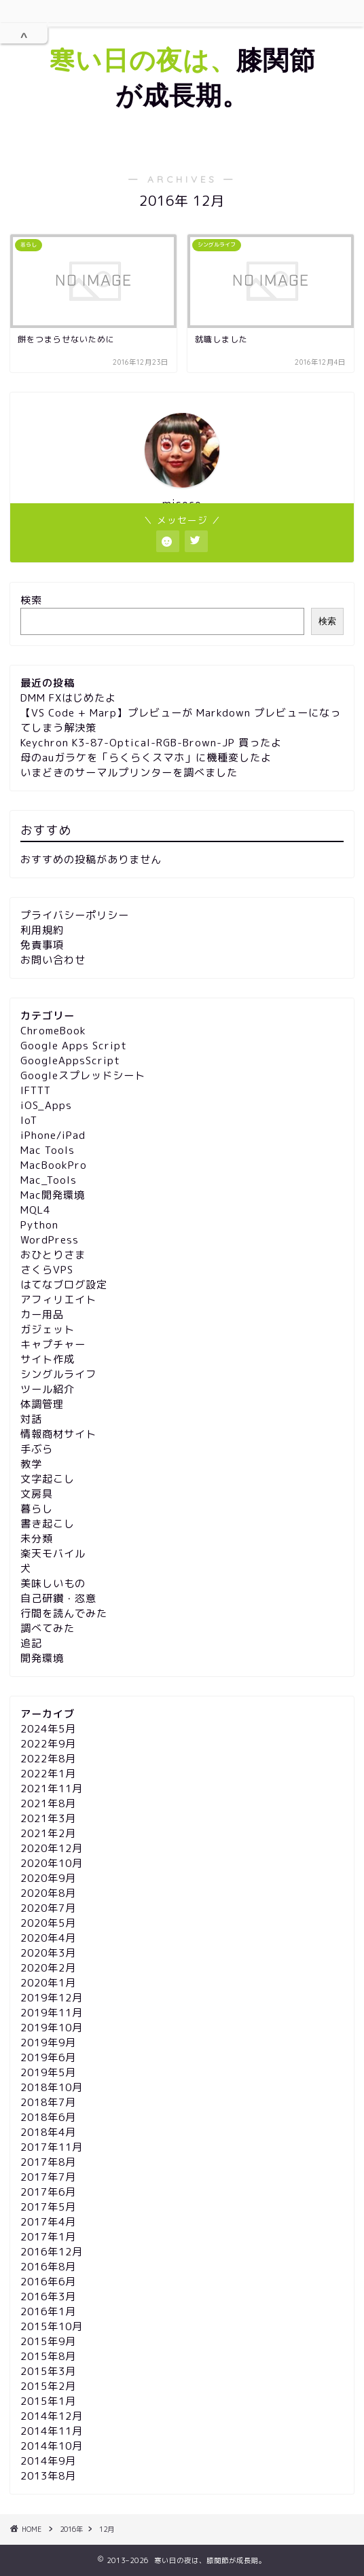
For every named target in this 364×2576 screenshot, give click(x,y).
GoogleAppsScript (70, 1060)
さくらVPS (46, 1270)
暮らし (36, 1509)
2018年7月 (48, 2102)
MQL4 (35, 1210)
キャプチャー (53, 1344)
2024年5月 (48, 1729)
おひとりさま (53, 1255)
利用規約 (42, 930)
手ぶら (36, 1449)
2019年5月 (48, 2072)
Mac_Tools (48, 1180)
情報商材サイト (58, 1434)
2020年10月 (51, 1863)
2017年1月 (48, 2237)
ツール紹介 (47, 1389)
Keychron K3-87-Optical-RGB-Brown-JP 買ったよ (151, 743)
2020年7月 (48, 1908)
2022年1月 (48, 1773)
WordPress (49, 1240)
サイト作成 (47, 1359)
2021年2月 (48, 1833)
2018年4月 (48, 2132)
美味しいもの (53, 1583)
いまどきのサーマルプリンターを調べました (129, 772)
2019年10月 (51, 2027)
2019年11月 (51, 2013)
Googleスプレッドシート (82, 1075)
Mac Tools (47, 1150)
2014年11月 (51, 2431)
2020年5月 (48, 1923)
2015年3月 (48, 2371)
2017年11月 (51, 2147)
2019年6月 (48, 2057)
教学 (31, 1464)
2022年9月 (48, 1744)
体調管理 (42, 1404)
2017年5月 (48, 2207)
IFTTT (35, 1090)
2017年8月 (48, 2162)
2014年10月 (51, 2446)
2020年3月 (48, 1953)
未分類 (36, 1538)
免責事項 (42, 945)
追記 (31, 1643)
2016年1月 (48, 2311)
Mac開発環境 (52, 1195)
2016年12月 (51, 2252)
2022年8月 (48, 1759)
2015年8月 (48, 2356)
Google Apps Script (73, 1045)
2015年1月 (48, 2401)
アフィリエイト (58, 1299)
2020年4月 (48, 1938)
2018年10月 (51, 2087)
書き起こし (47, 1524)
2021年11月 (51, 1788)
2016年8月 (48, 2267)
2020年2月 (48, 1968)
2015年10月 (51, 2326)
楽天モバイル (53, 1553)
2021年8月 (48, 1803)
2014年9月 (48, 2461)
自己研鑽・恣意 (58, 1598)
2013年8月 (48, 2476)
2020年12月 (51, 1848)
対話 (31, 1419)
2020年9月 (48, 1878)
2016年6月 (48, 2281)
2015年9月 (48, 2341)
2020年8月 (48, 1893)
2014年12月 (51, 2416)
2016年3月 (48, 2296)
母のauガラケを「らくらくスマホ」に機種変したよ (146, 757)
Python (39, 1225)
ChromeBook (53, 1030)
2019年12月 (51, 1998)
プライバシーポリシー (74, 915)
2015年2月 (48, 2386)
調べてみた (47, 1628)
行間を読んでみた (63, 1613)
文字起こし (47, 1479)
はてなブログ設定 (63, 1284)
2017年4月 (48, 2222)
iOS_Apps (46, 1105)
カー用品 (42, 1314)
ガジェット (47, 1329)
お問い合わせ (53, 960)
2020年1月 (48, 1983)
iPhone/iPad (53, 1135)
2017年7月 (48, 2177)
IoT (28, 1120)
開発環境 (42, 1658)
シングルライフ (58, 1374)
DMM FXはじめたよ (68, 698)
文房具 (36, 1494)
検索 (31, 600)
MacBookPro (53, 1165)
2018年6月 (48, 2117)
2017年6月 (48, 2192)
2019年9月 (48, 2042)
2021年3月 (48, 1818)
